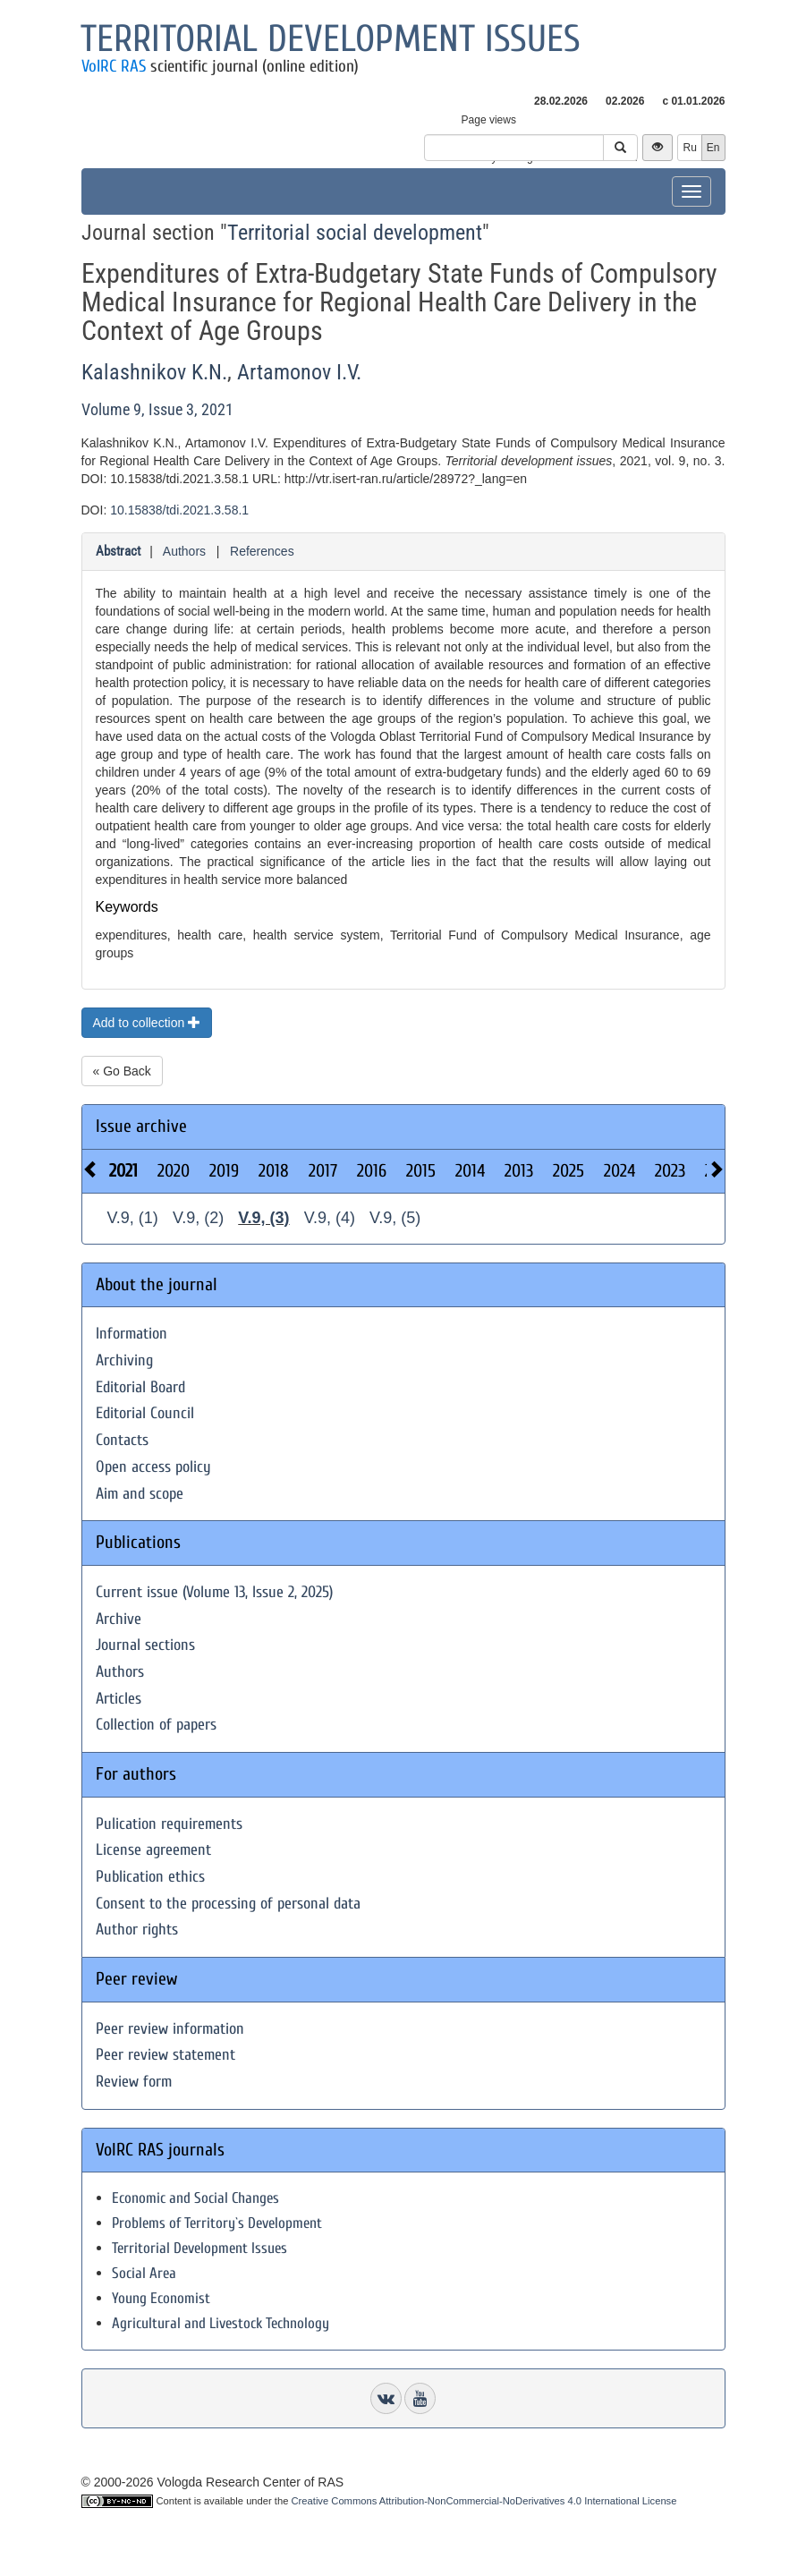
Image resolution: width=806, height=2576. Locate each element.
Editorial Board (140, 1387)
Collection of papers (156, 1724)
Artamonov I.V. (299, 372)
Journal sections (145, 1645)
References (262, 551)
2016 (371, 1170)
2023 (670, 1170)
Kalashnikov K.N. (154, 372)
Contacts (122, 1440)
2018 (274, 1170)
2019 (224, 1170)
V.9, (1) (132, 1218)
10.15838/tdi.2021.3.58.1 (179, 510)
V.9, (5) (394, 1218)
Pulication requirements (169, 1824)
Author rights (137, 1929)
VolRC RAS (113, 66)
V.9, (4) (329, 1218)
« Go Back (122, 1071)
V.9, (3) (263, 1218)
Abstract (118, 551)
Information (131, 1333)
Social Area (144, 2273)
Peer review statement (165, 2054)
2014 (470, 1170)
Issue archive (141, 1126)
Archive (118, 1619)
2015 (421, 1170)
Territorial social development (354, 232)
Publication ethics (150, 1876)
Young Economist (161, 2298)
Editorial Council (145, 1413)
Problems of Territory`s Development (217, 2223)
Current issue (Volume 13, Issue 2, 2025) (214, 1592)
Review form (134, 2081)
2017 (323, 1170)
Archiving (124, 1360)
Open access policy (153, 1467)
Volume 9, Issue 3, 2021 (157, 409)
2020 (173, 1170)
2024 (619, 1170)
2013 (519, 1170)
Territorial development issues (331, 39)
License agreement (153, 1850)
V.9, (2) (198, 1218)
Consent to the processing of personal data (228, 1903)
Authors (184, 551)
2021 (123, 1170)
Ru (689, 147)
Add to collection (147, 1023)
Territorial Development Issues (199, 2248)
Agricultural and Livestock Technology (220, 2323)
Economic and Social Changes (195, 2197)
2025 (568, 1170)
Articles (118, 1698)
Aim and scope (139, 1493)
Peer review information (170, 2028)
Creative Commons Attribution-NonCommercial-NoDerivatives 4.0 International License (484, 2500)
